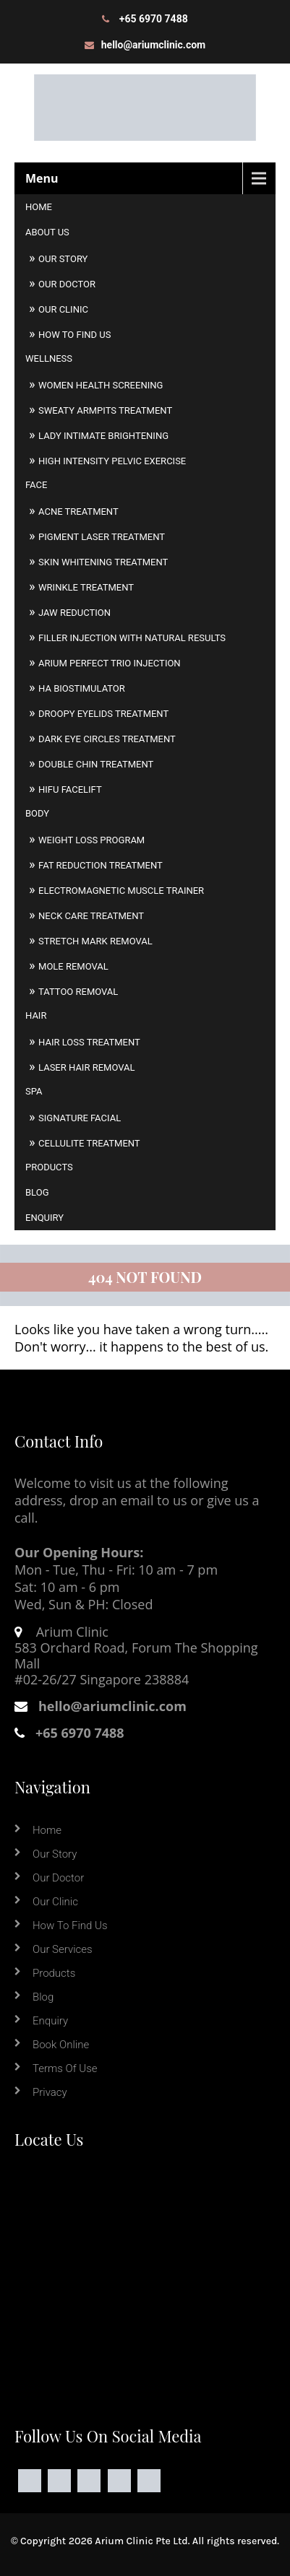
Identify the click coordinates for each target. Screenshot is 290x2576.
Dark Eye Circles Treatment (107, 739)
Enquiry (44, 1217)
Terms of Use (65, 2068)
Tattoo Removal (78, 991)
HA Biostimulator (81, 688)
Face (36, 484)
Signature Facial (79, 1118)
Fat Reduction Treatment (100, 865)
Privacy (50, 2092)
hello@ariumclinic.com (153, 45)
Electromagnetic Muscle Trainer (121, 890)
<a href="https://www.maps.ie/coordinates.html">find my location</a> (145, 2275)
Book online (61, 2044)
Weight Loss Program (91, 840)
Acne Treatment (78, 511)
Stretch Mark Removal (95, 941)
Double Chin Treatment (95, 764)
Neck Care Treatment (91, 915)
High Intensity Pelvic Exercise (112, 461)
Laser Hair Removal (86, 1067)
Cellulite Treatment (89, 1143)
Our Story (63, 258)
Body (37, 813)
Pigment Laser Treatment (101, 536)
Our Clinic (63, 309)
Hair (35, 1015)
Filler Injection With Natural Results (132, 637)
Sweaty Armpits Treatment (105, 410)
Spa (34, 1091)
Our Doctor (66, 284)
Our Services (63, 1949)
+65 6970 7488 (153, 19)
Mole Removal (73, 966)
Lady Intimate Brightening (103, 435)
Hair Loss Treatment (89, 1042)
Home (38, 206)
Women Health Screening (100, 385)
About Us (47, 232)
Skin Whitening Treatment (103, 562)
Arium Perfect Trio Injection (109, 663)
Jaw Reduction (74, 612)
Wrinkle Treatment (86, 587)
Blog (37, 1192)
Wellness (48, 358)
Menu (42, 178)
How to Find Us (74, 334)
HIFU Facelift (70, 789)
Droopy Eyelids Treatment (103, 713)
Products (49, 1167)
